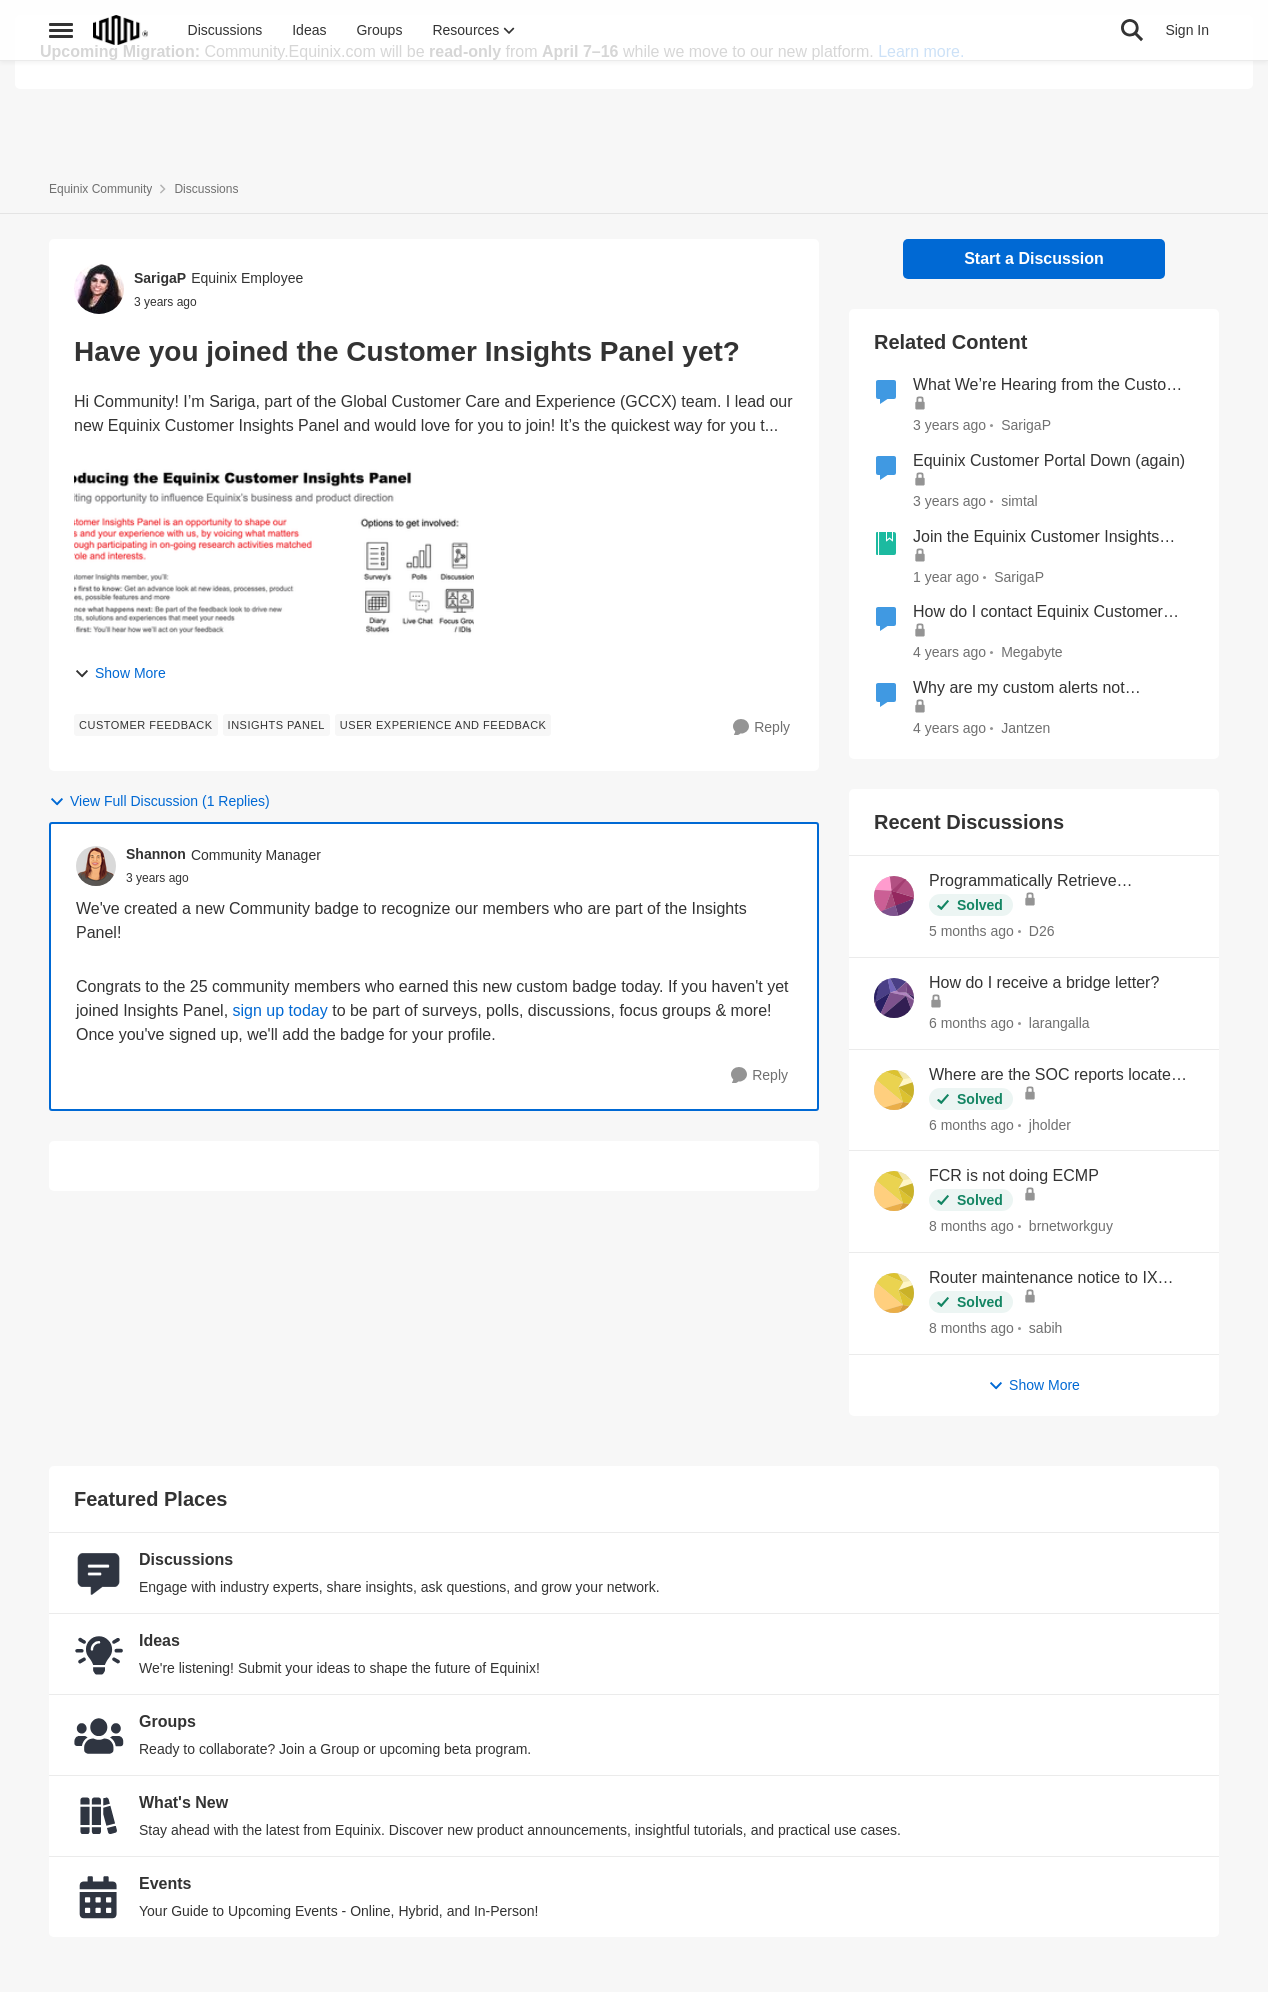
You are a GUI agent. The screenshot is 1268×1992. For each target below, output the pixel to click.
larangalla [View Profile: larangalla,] (1059, 1023)
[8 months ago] (971, 1226)
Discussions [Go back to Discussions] (206, 189)
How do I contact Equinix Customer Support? (1038, 613)
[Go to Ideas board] (99, 1654)
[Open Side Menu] (61, 134)
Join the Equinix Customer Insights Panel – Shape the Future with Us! (1036, 538)
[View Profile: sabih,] (894, 1293)
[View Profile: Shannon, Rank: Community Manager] (96, 866)
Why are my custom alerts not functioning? (1019, 689)
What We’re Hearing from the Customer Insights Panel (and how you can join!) (1053, 386)
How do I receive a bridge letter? (1044, 982)
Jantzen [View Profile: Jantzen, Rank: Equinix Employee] (1025, 728)
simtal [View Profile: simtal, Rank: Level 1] (1019, 501)
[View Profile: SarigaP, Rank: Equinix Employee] (99, 289)
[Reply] (761, 727)
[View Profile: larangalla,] (894, 998)
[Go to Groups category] (99, 1735)
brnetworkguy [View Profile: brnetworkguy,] (1071, 1226)
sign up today (280, 1010)
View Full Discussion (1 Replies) (159, 801)
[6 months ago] (971, 1023)
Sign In (1187, 134)
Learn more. (921, 51)
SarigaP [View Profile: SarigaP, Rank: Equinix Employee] (160, 278)
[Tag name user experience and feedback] (443, 725)
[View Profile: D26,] (894, 896)
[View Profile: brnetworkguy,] (894, 1191)
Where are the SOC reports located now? (1054, 1076)
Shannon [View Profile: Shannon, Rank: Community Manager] (156, 854)
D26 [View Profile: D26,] (1042, 931)
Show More (120, 673)
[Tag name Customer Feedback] (146, 725)
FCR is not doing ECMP (1014, 1175)
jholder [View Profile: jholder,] (1050, 1124)
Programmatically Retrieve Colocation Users (1023, 882)
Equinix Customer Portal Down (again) (1049, 460)
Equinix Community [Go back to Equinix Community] (100, 189)
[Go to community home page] (120, 134)
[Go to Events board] (99, 1897)
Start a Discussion (1034, 258)
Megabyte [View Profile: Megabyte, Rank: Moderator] (1031, 652)
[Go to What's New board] (99, 1816)
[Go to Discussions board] (99, 1573)
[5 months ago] (971, 931)
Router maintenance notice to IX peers (1043, 1279)
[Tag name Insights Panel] (276, 725)
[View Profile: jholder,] (894, 1090)
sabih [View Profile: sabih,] (1045, 1328)
